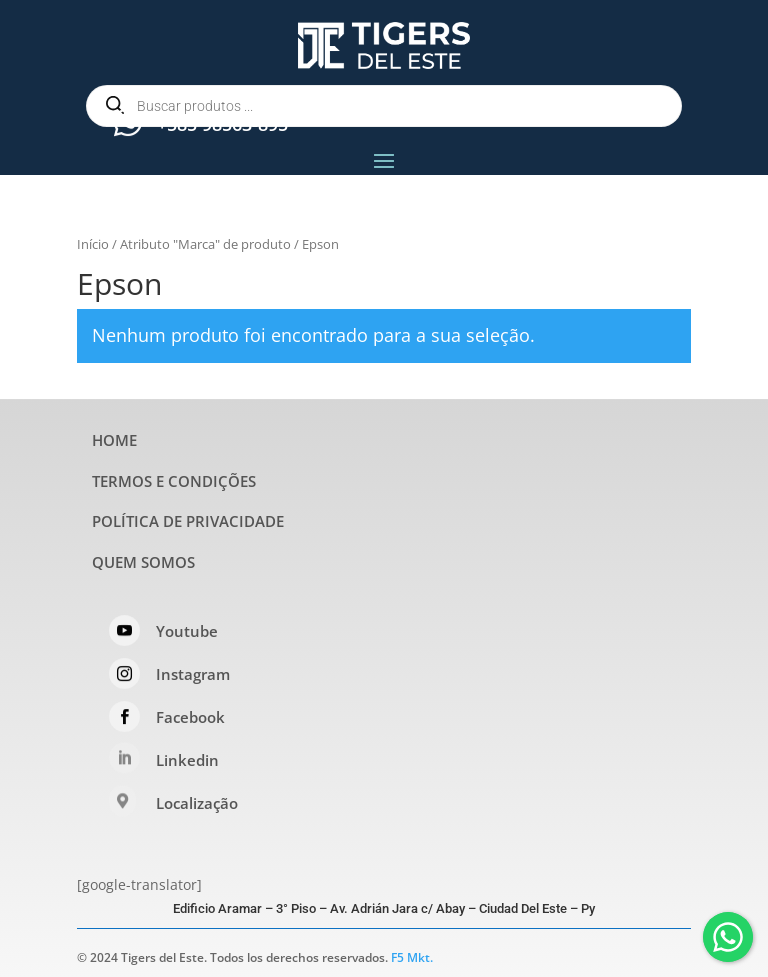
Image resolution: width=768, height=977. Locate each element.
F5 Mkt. (412, 957)
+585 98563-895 (222, 124)
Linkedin (187, 760)
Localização (197, 803)
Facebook (190, 717)
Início (93, 244)
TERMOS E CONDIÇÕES (174, 481)
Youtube (187, 631)
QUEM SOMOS (143, 562)
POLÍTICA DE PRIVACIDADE (188, 521)
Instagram (193, 674)
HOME (114, 440)
